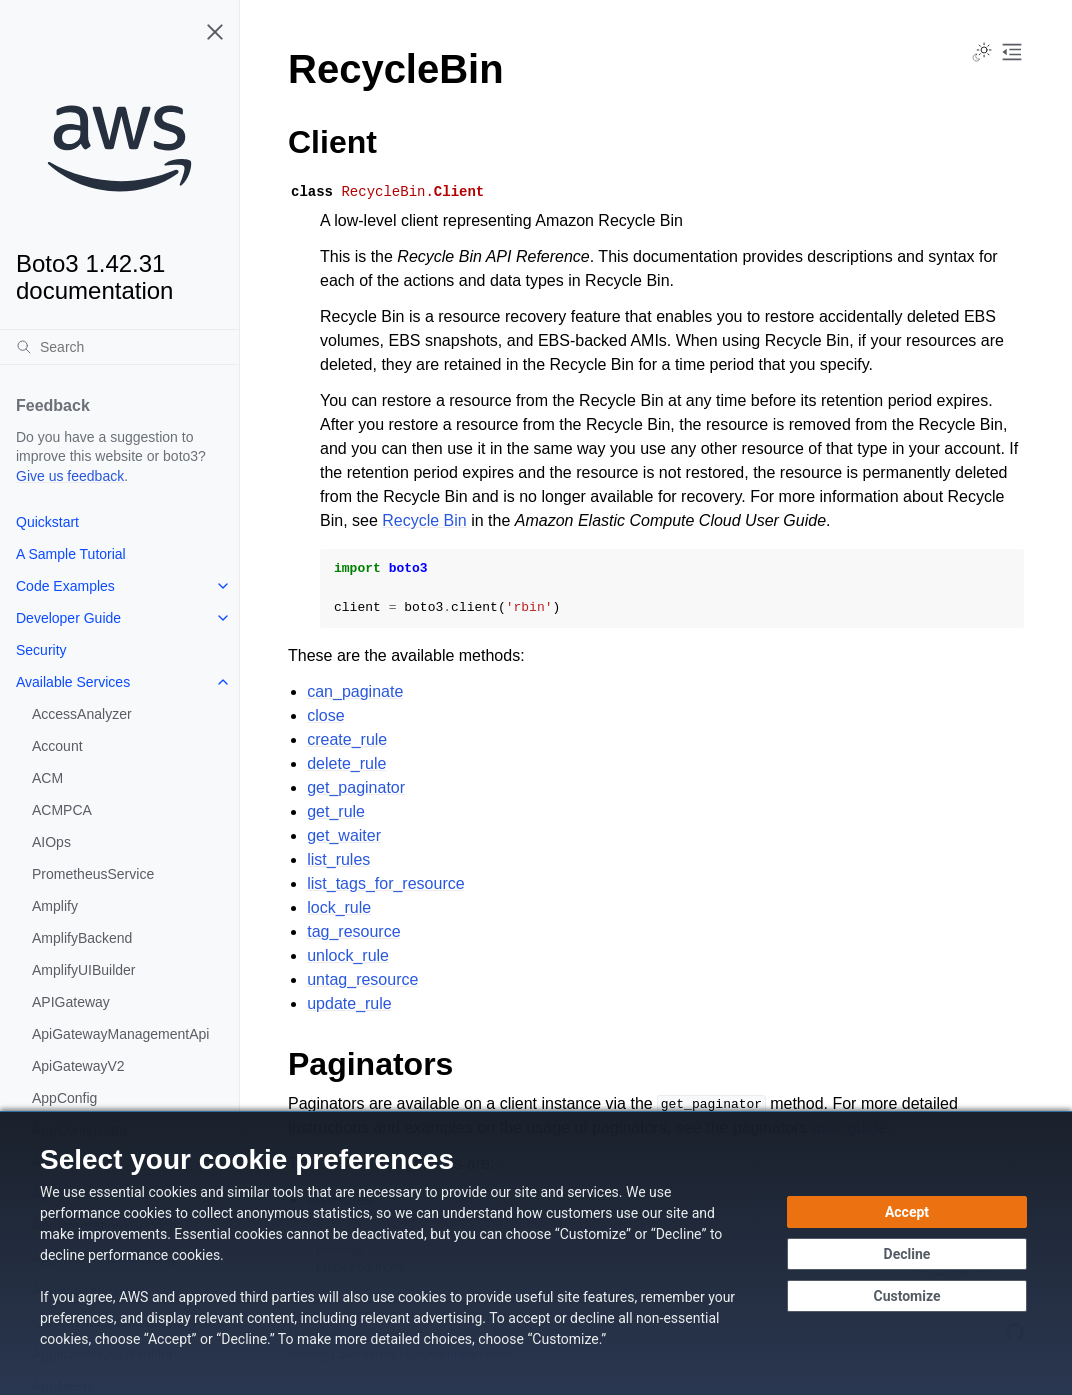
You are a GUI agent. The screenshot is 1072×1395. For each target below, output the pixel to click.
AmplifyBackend (82, 938)
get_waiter (344, 835)
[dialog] (536, 1253)
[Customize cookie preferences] (907, 1296)
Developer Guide (68, 618)
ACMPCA (62, 810)
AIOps (51, 842)
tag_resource (353, 931)
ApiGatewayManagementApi (120, 1034)
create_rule (347, 739)
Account (57, 746)
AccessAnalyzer (82, 714)
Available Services (73, 682)
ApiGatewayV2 (78, 1066)
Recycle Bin (424, 520)
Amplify (55, 906)
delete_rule (346, 763)
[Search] (119, 347)
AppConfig (64, 1098)
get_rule (336, 811)
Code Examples (65, 586)
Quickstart (47, 522)
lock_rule (339, 907)
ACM (47, 778)
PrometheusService (93, 874)
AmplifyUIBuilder (83, 970)
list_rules (338, 859)
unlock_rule (348, 955)
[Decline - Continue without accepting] (907, 1254)
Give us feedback (70, 476)
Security (41, 650)
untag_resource (362, 979)
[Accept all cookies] (907, 1212)
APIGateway (71, 1002)
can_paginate (355, 691)
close (325, 715)
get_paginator (356, 787)
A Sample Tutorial (71, 554)
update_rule (349, 1003)
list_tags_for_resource (385, 883)
